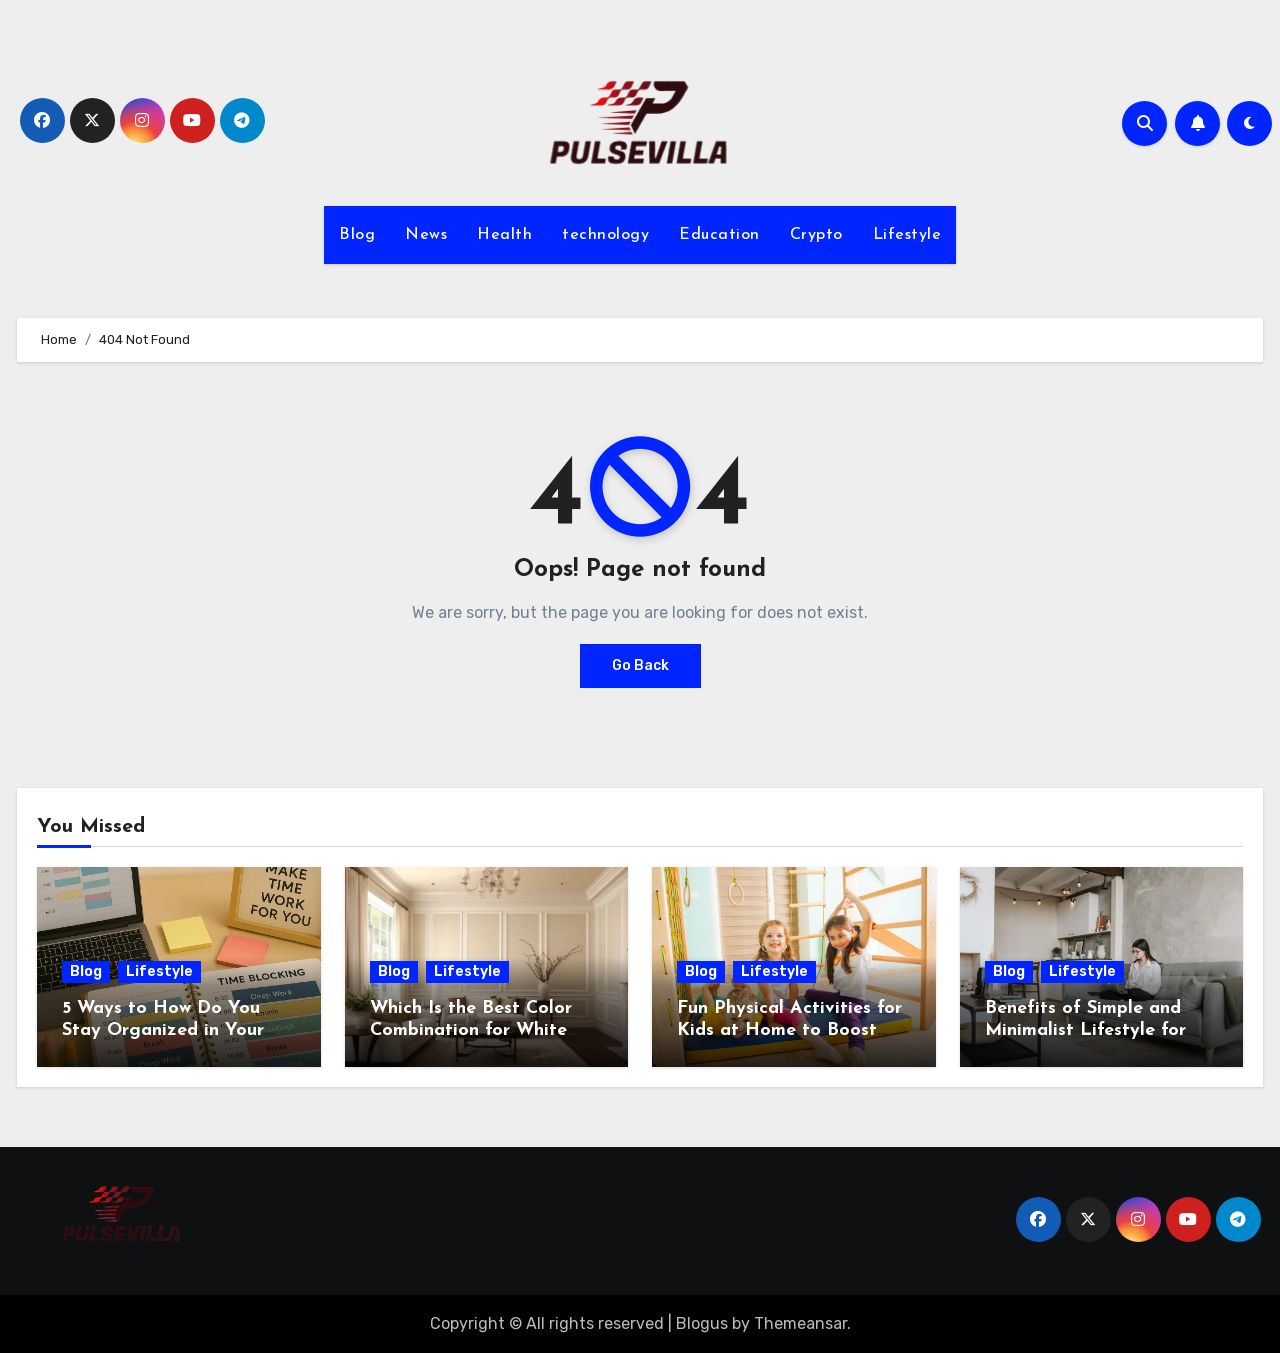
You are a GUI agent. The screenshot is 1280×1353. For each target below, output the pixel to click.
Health (504, 235)
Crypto (816, 235)
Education (719, 235)
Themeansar (800, 1323)
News (426, 235)
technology (605, 235)
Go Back (640, 665)
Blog (357, 235)
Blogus (702, 1323)
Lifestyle (907, 235)
